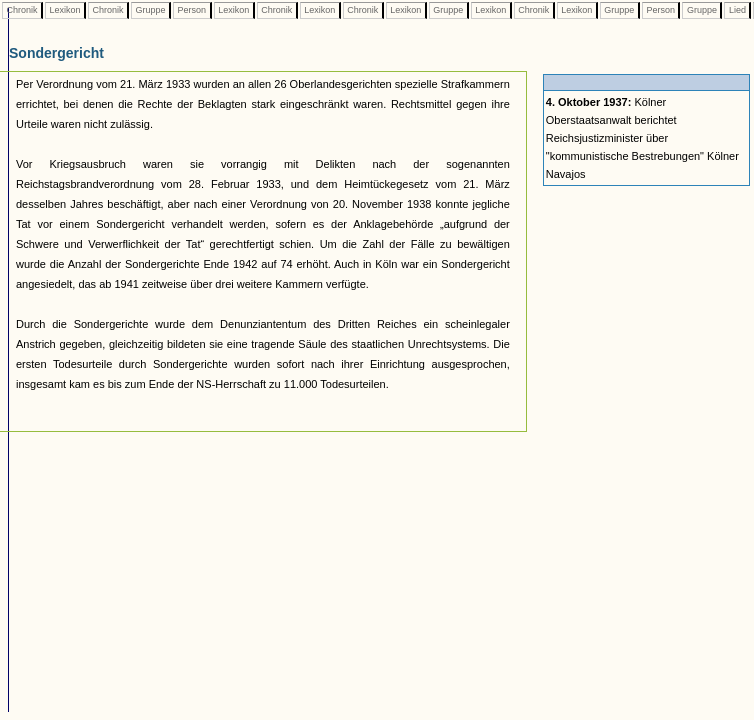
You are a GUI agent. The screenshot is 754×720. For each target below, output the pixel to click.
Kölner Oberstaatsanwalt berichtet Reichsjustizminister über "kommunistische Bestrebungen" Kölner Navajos (642, 138)
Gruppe (150, 10)
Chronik (22, 10)
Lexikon (65, 10)
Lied (737, 10)
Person (192, 10)
